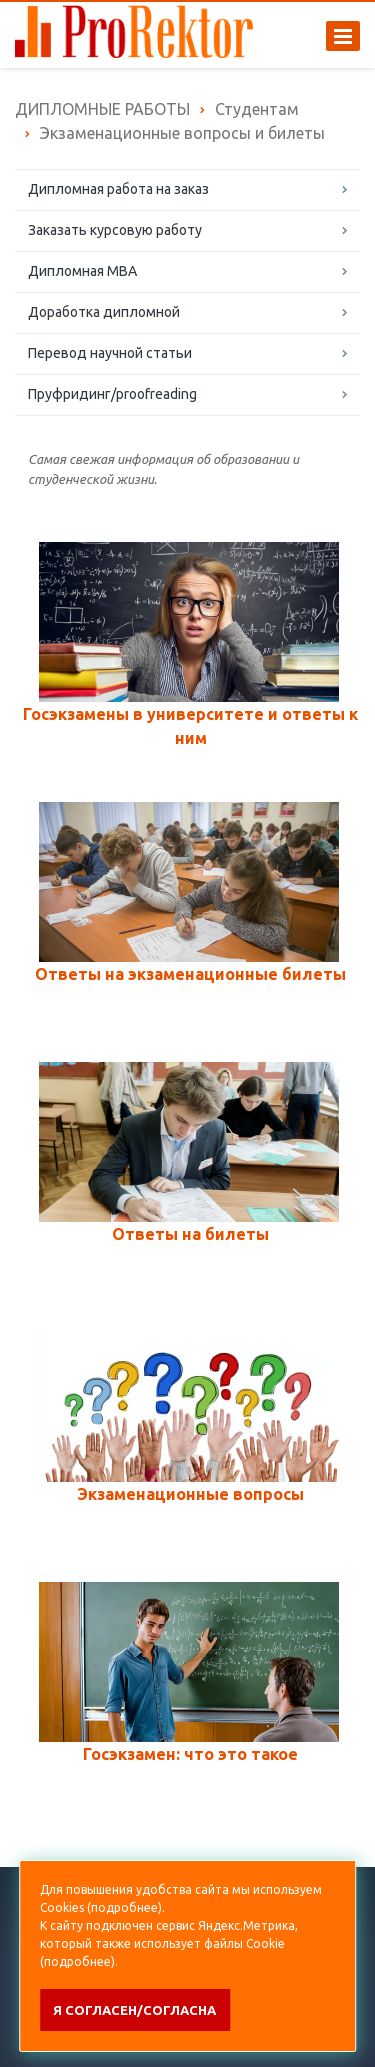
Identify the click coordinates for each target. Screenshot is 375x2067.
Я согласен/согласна (134, 2010)
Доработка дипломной (104, 312)
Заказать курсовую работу (115, 230)
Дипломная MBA (82, 271)
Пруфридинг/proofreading (112, 394)
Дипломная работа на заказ (118, 189)
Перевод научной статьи (110, 353)
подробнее (124, 1907)
